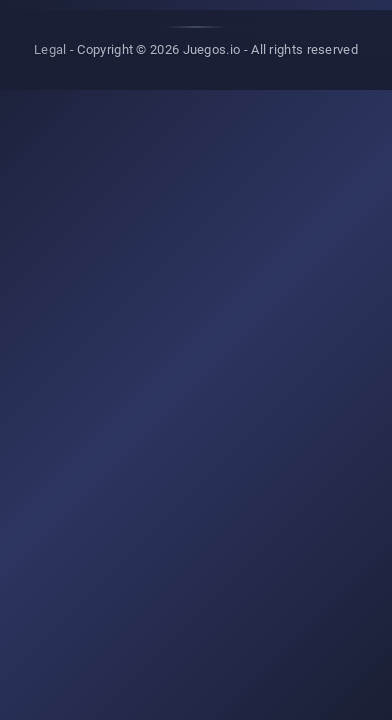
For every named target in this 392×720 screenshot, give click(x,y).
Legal (50, 49)
